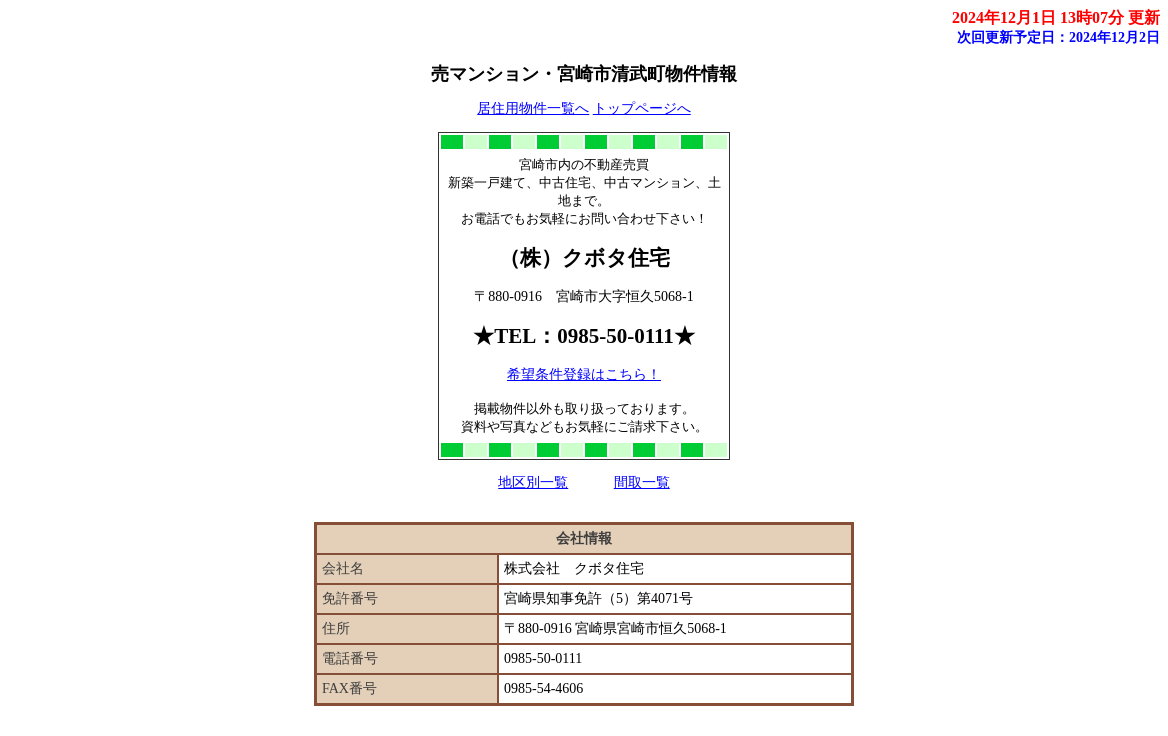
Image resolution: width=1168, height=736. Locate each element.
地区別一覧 (533, 482)
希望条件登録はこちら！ (584, 374)
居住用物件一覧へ (533, 108)
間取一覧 (642, 482)
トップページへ (642, 108)
